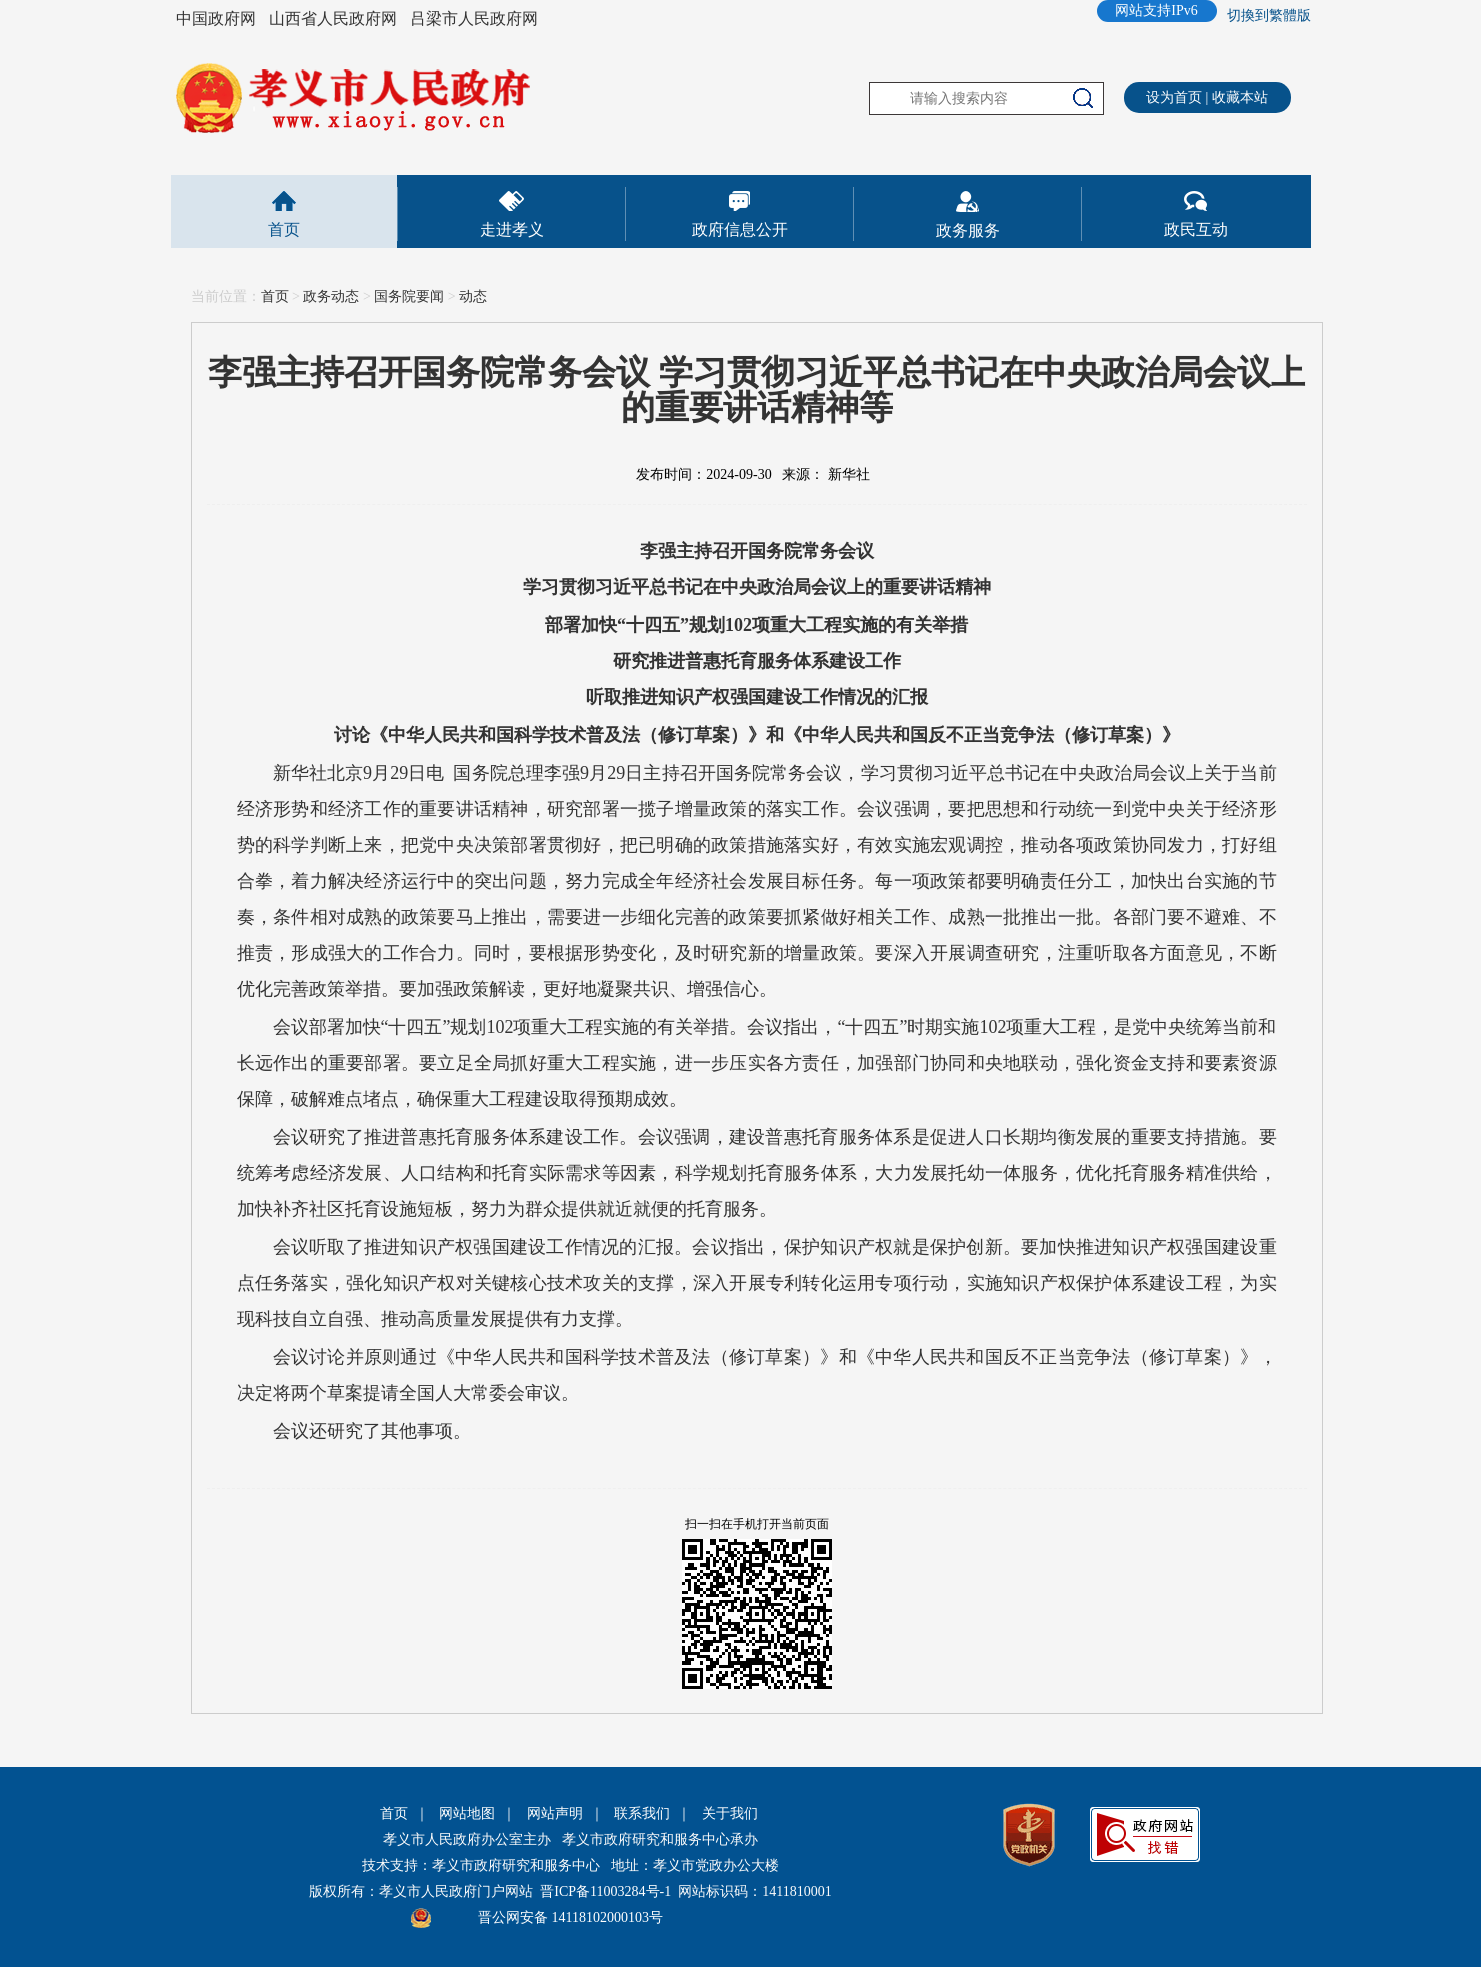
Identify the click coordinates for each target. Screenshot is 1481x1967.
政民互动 (1196, 229)
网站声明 (555, 1813)
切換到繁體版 (1269, 15)
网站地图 (467, 1813)
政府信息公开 (740, 229)
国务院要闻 (409, 296)
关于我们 (730, 1813)
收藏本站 (1240, 97)
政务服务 (968, 230)
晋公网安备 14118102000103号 (570, 1917)
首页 (284, 229)
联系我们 (642, 1813)
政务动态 (331, 296)
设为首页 (1174, 97)
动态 (473, 296)
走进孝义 (512, 229)
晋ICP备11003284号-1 (605, 1891)
